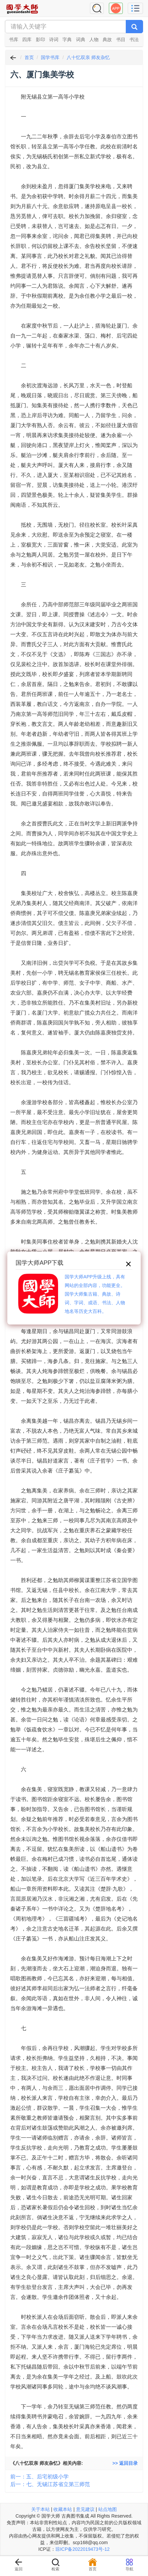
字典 (67, 39)
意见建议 (85, 2509)
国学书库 (50, 57)
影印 (40, 39)
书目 (120, 39)
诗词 (53, 39)
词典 (80, 39)
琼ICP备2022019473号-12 (82, 2549)
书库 (13, 39)
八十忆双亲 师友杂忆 (88, 57)
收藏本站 (62, 2509)
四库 (27, 39)
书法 (134, 39)
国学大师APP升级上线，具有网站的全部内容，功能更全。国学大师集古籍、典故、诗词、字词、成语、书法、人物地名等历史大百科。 (95, 1294)
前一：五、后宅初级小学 (39, 2476)
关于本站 (40, 2509)
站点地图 (107, 2509)
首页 (29, 57)
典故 (107, 39)
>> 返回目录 (125, 2463)
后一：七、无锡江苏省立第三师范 (50, 2484)
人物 (94, 39)
